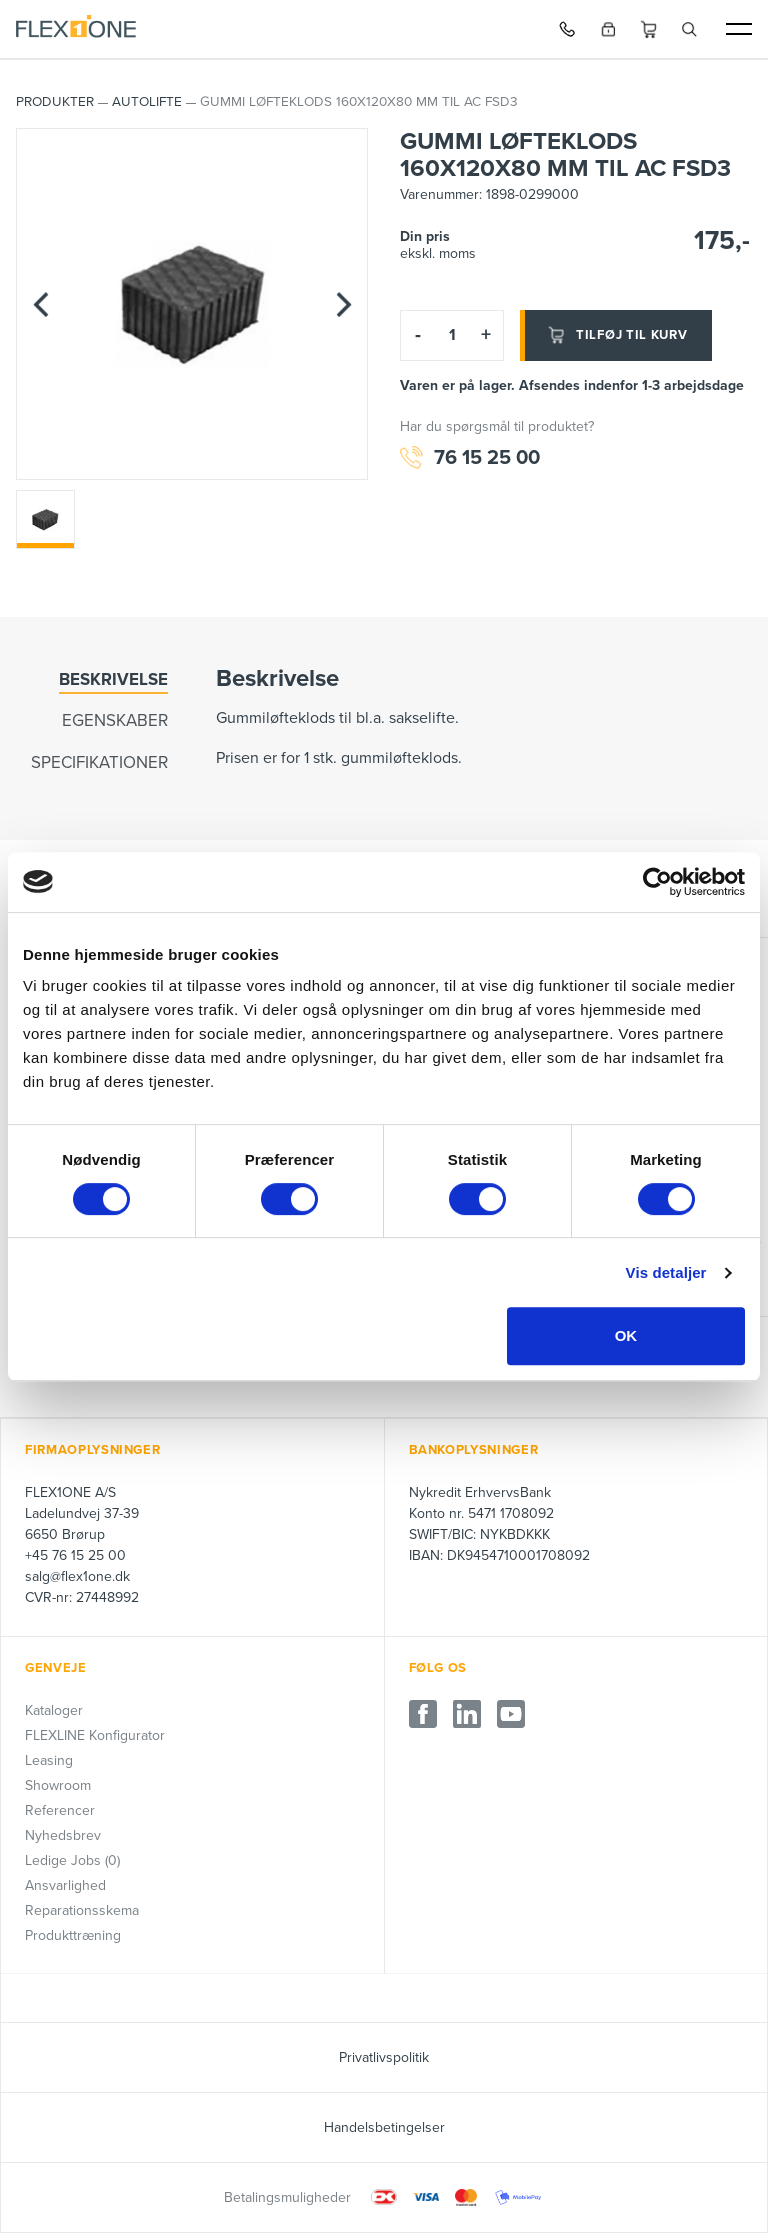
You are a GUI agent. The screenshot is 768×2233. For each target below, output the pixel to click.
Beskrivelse (113, 679)
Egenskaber (115, 720)
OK (626, 1335)
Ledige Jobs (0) (72, 1860)
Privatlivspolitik (384, 2057)
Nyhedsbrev (63, 1835)
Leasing (49, 1760)
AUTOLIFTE (147, 102)
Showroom (58, 1785)
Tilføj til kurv (616, 335)
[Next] (343, 304)
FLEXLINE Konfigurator (95, 1735)
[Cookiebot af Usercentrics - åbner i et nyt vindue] (657, 882)
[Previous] (41, 304)
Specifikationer (99, 762)
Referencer (60, 1810)
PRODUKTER (55, 102)
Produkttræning (73, 1935)
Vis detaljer (666, 1272)
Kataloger (54, 1710)
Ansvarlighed (65, 1885)
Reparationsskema (82, 1910)
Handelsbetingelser (384, 2127)
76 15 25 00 (470, 458)
